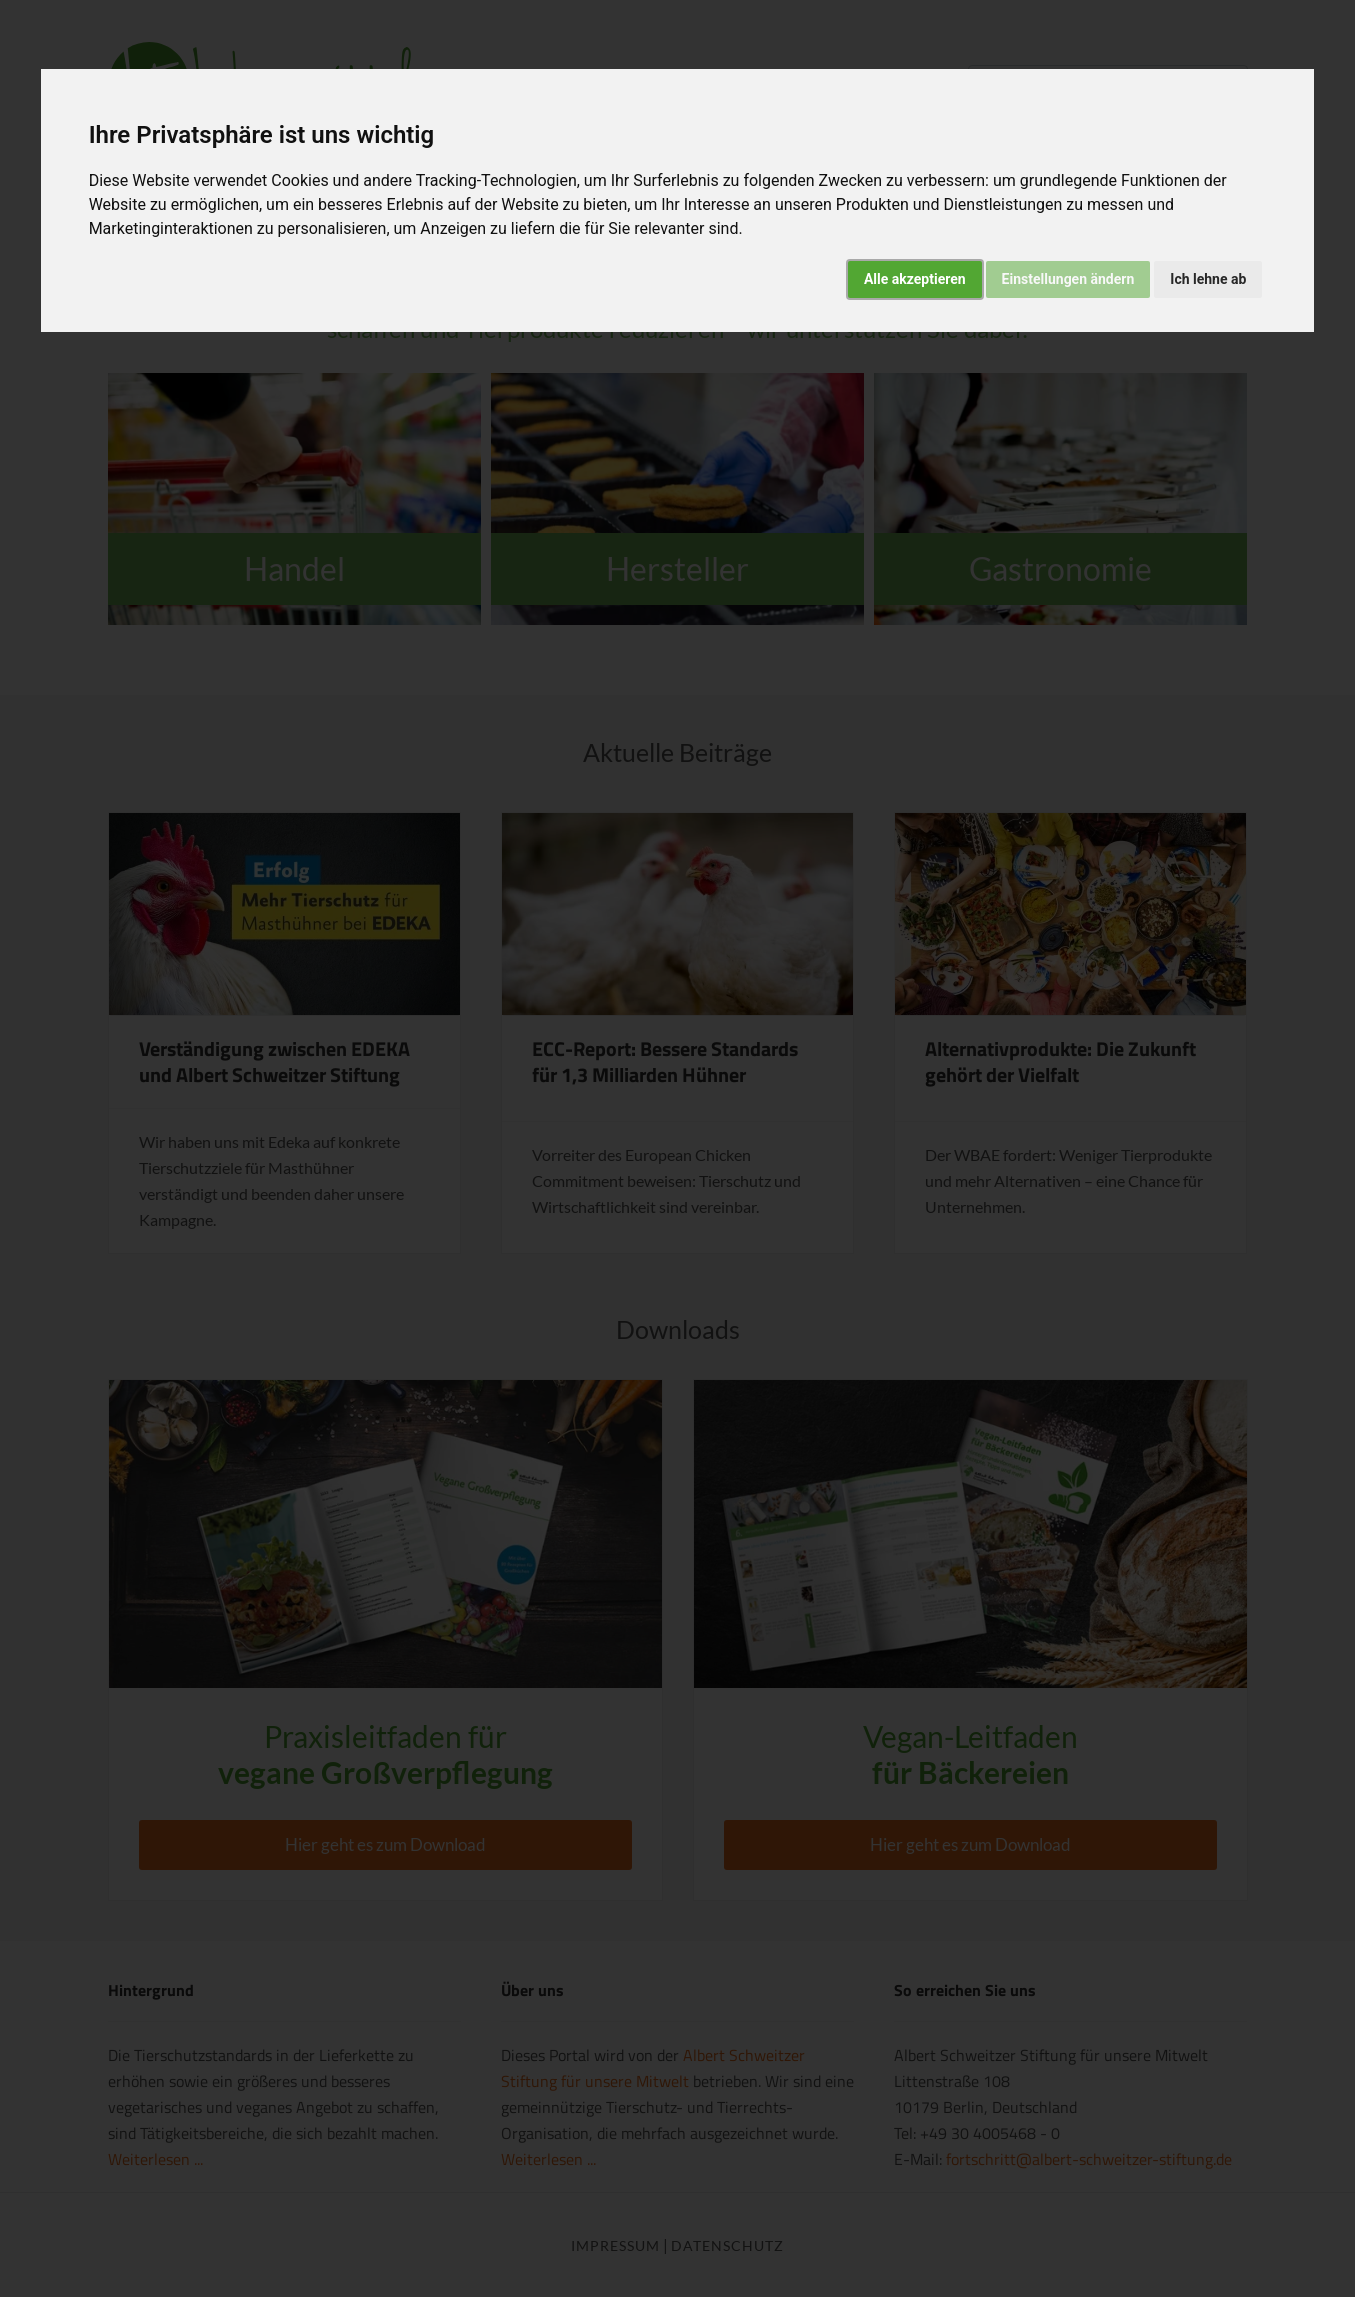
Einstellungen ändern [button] (1068, 279)
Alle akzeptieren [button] (915, 279)
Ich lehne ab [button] (1208, 279)
